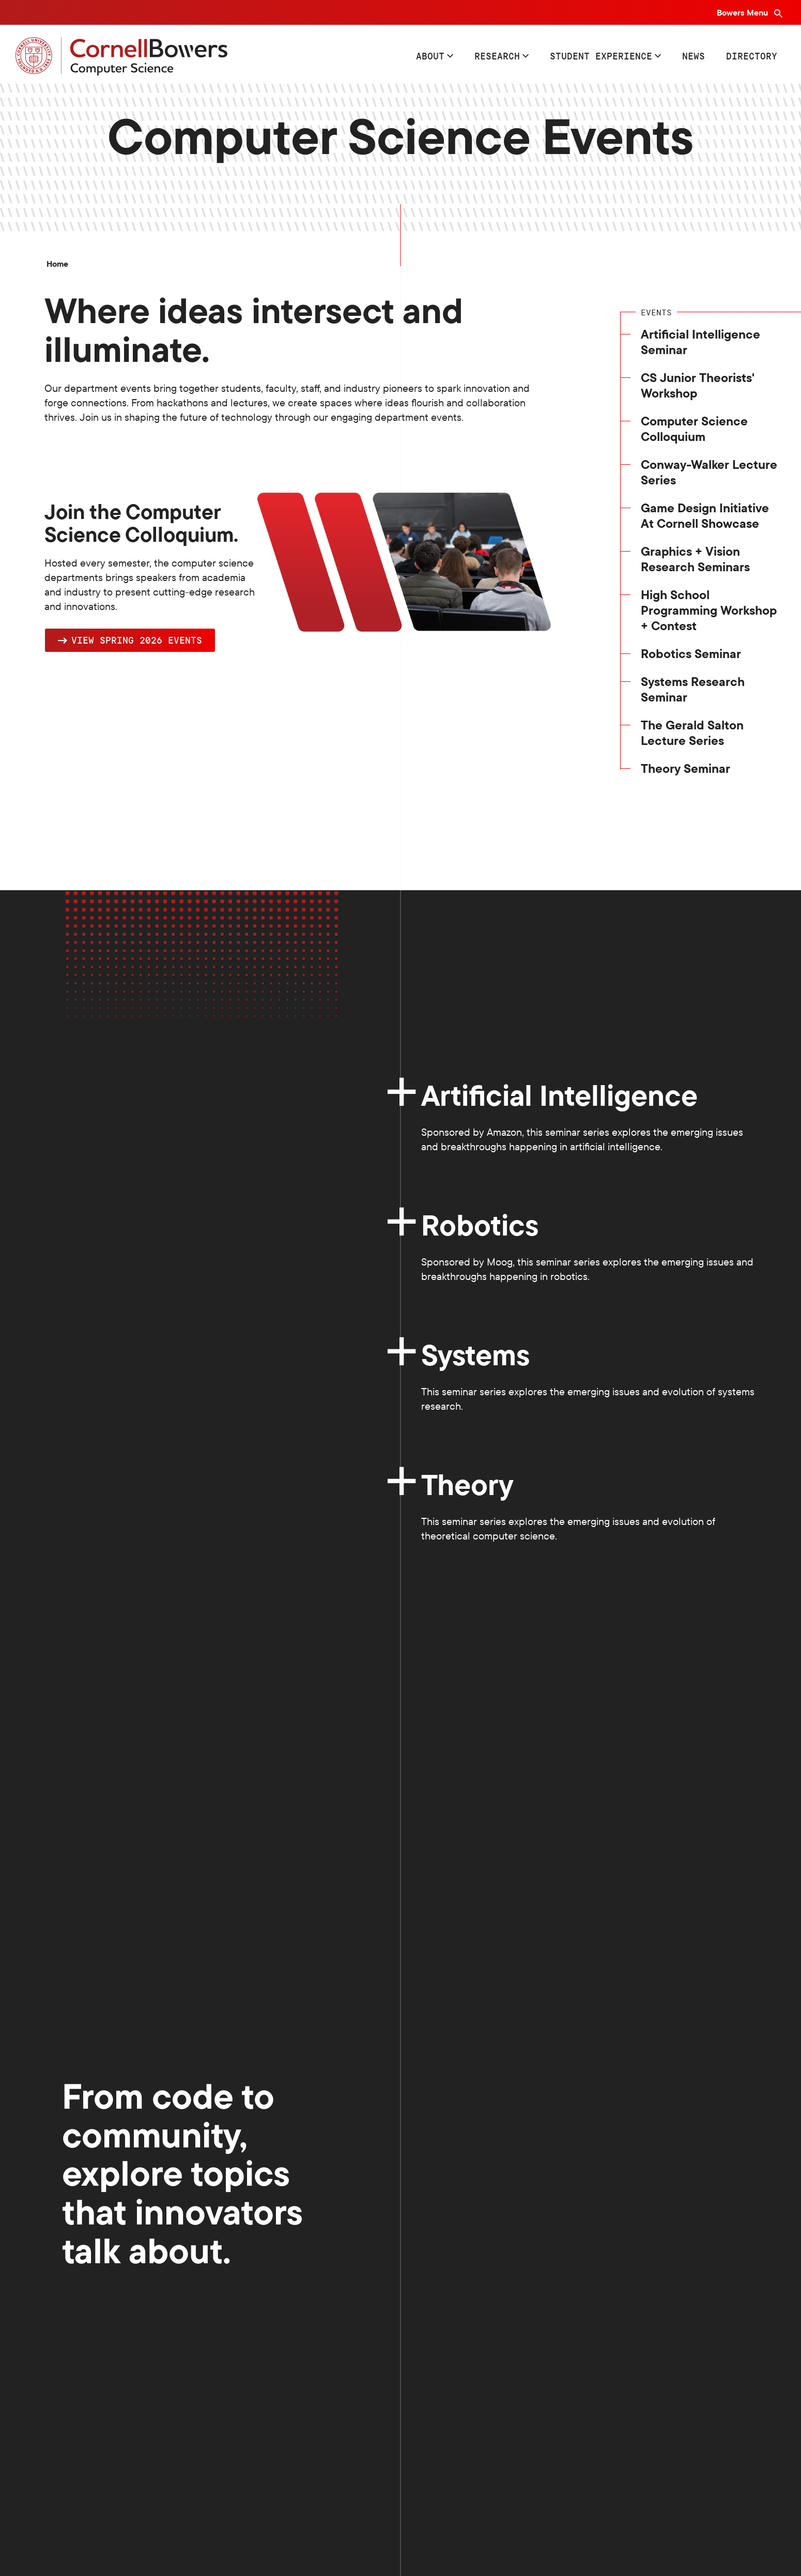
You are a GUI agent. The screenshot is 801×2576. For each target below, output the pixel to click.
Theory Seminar (685, 768)
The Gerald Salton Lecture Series (692, 732)
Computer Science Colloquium (694, 428)
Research (497, 56)
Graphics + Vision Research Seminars (695, 558)
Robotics (479, 1225)
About (430, 56)
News (693, 56)
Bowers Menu (743, 12)
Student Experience (601, 56)
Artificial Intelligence (559, 1095)
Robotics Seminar (691, 653)
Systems (479, 1354)
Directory (751, 56)
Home (57, 264)
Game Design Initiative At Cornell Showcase (705, 515)
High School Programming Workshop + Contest (709, 610)
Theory (467, 1484)
